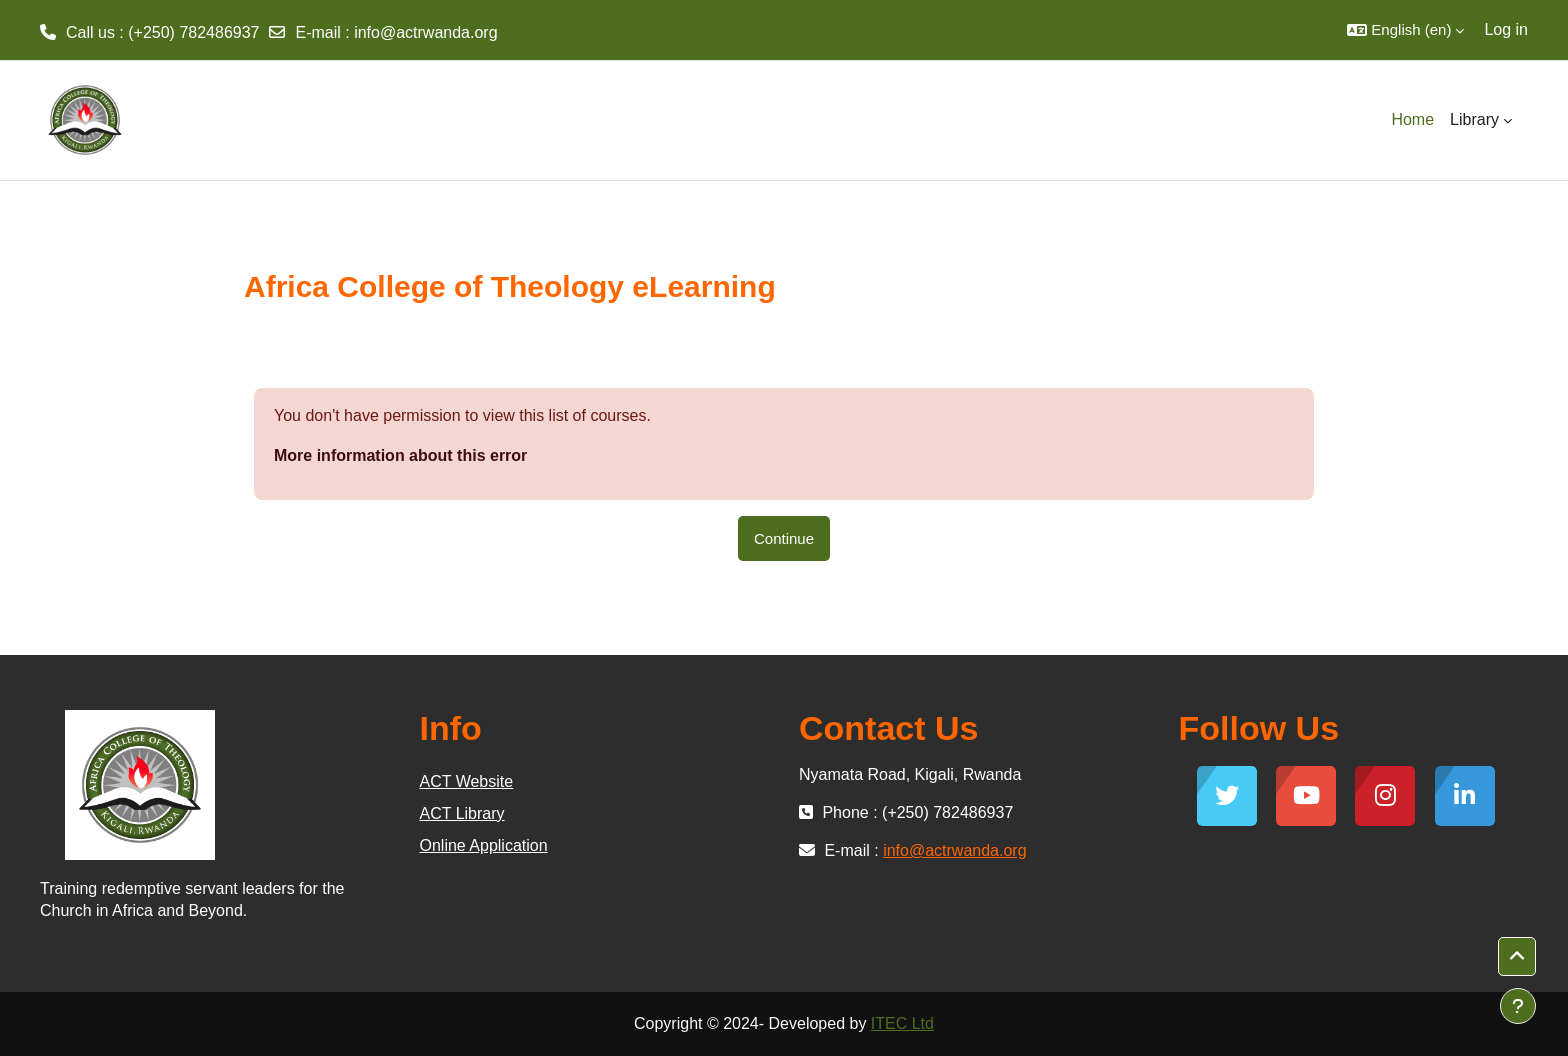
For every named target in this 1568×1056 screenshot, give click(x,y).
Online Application (484, 845)
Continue (784, 538)
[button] (1405, 30)
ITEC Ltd (902, 1023)
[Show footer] (1518, 1006)
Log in (1506, 29)
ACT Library (462, 813)
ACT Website (467, 781)
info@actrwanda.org (425, 32)
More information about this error (400, 455)
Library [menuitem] (1474, 119)
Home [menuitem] (1412, 119)
